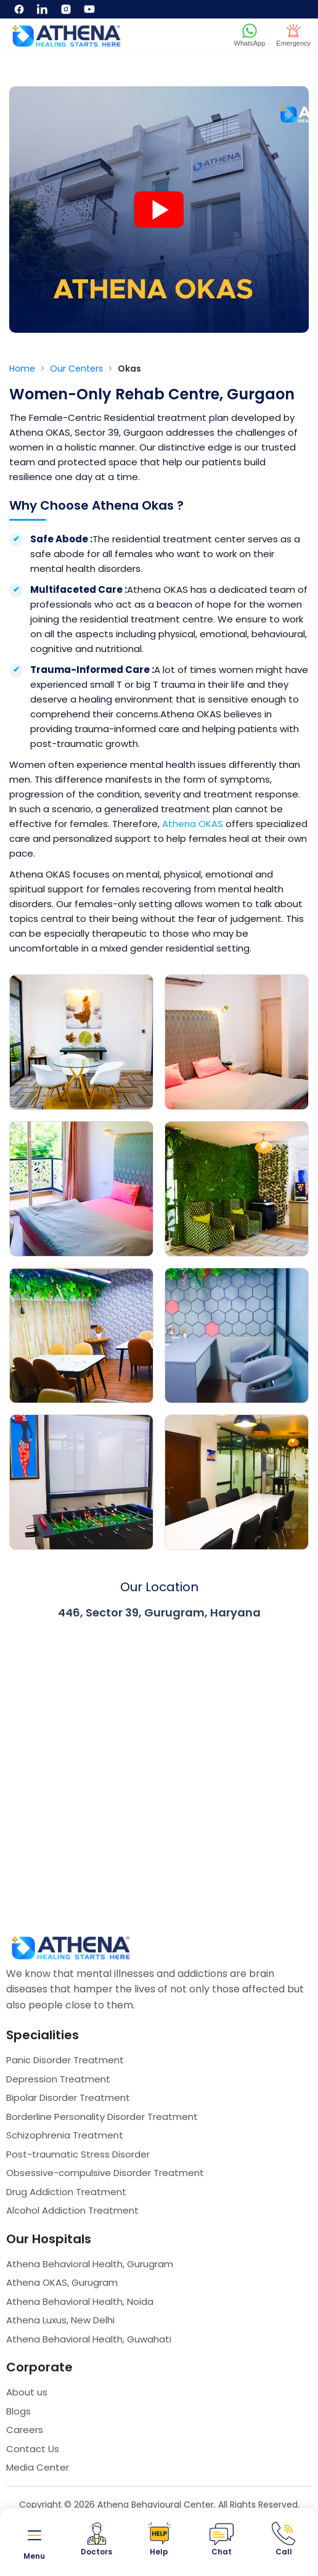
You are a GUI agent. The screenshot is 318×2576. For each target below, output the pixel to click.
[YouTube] (89, 9)
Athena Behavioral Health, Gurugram (89, 2263)
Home (23, 368)
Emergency (293, 35)
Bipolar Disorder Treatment (68, 2097)
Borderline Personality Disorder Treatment (102, 2116)
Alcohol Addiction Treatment (72, 2210)
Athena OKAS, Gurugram (62, 2282)
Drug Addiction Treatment (66, 2191)
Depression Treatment (58, 2079)
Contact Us (32, 2448)
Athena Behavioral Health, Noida (79, 2301)
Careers (24, 2429)
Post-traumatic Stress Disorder (78, 2154)
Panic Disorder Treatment (65, 2059)
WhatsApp (250, 35)
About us (26, 2392)
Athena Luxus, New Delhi (60, 2319)
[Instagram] (65, 9)
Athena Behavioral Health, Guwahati (88, 2339)
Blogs (18, 2411)
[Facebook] (19, 9)
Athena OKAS (192, 823)
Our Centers (77, 368)
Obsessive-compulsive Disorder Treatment (105, 2172)
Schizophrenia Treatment (64, 2135)
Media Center (37, 2467)
